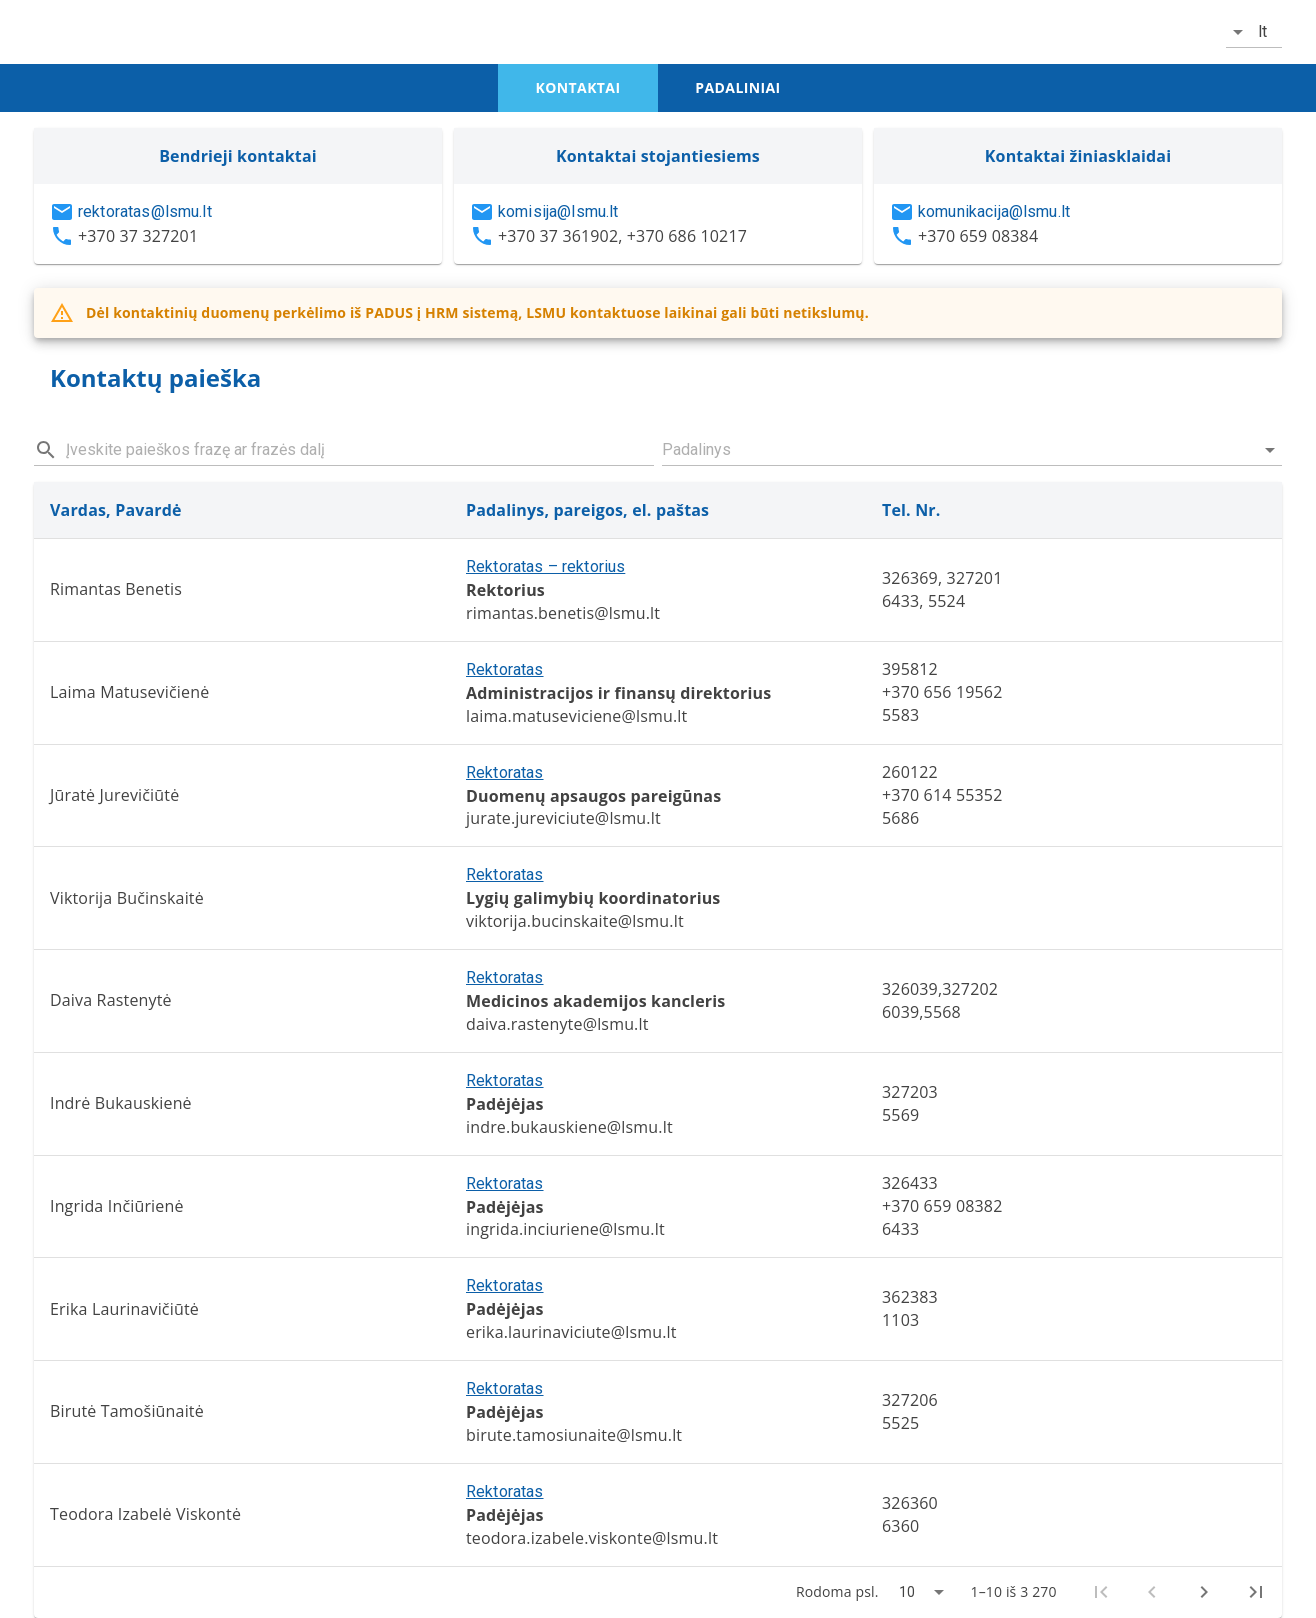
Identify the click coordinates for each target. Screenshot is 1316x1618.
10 (907, 1592)
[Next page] (1204, 1592)
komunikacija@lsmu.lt (994, 211)
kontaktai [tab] (578, 87)
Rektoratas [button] (505, 669)
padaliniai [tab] (737, 87)
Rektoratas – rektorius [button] (545, 566)
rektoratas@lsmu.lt (145, 211)
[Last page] (1256, 1592)
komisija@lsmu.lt (558, 211)
